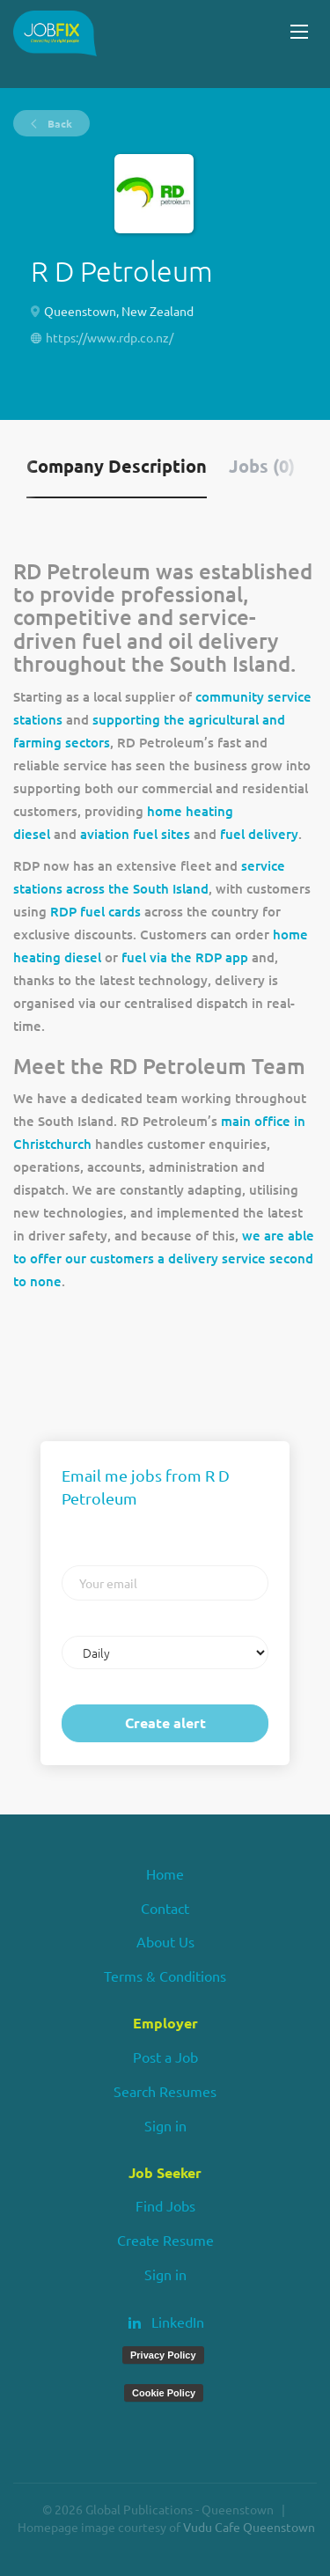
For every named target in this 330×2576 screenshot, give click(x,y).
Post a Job (165, 2056)
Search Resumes (165, 2091)
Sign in (165, 2125)
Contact (165, 1908)
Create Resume (165, 2239)
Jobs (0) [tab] (262, 465)
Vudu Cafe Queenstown (249, 2527)
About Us (165, 1941)
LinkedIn (177, 2321)
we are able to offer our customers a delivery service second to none (163, 1258)
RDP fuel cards (95, 911)
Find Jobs (165, 2205)
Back (58, 123)
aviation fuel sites (135, 834)
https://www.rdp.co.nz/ (109, 337)
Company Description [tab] (116, 465)
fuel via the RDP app (184, 957)
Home (165, 1873)
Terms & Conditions (165, 1975)
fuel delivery (259, 834)
